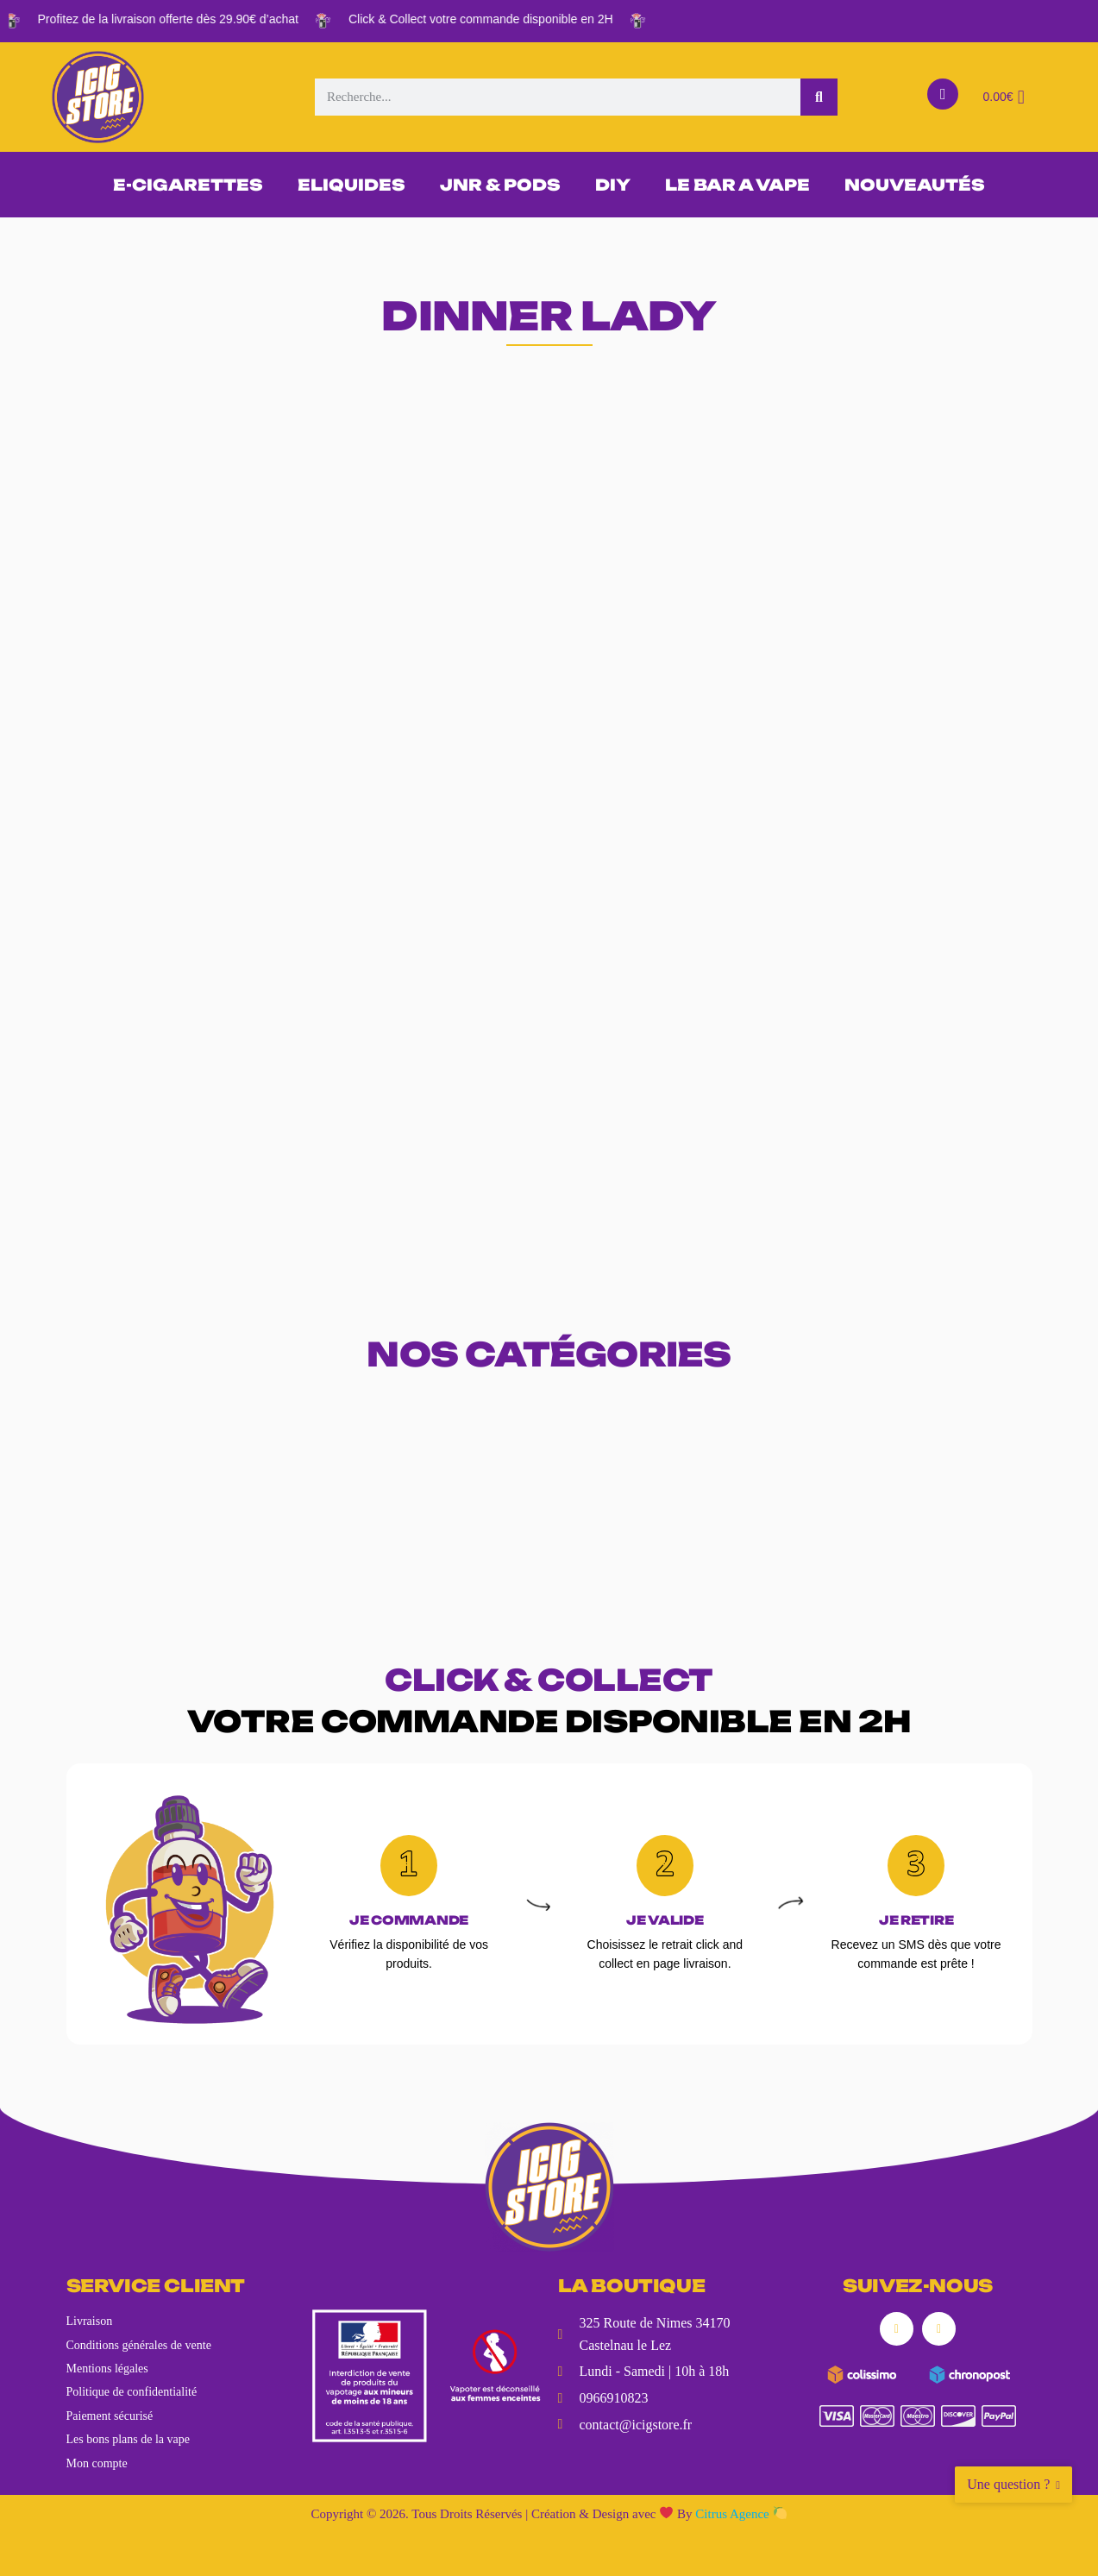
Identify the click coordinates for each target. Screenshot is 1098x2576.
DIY (613, 184)
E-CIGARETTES (188, 184)
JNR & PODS (500, 184)
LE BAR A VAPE (737, 184)
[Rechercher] (819, 97)
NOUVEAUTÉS (914, 184)
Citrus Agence (740, 2514)
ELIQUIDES (351, 184)
